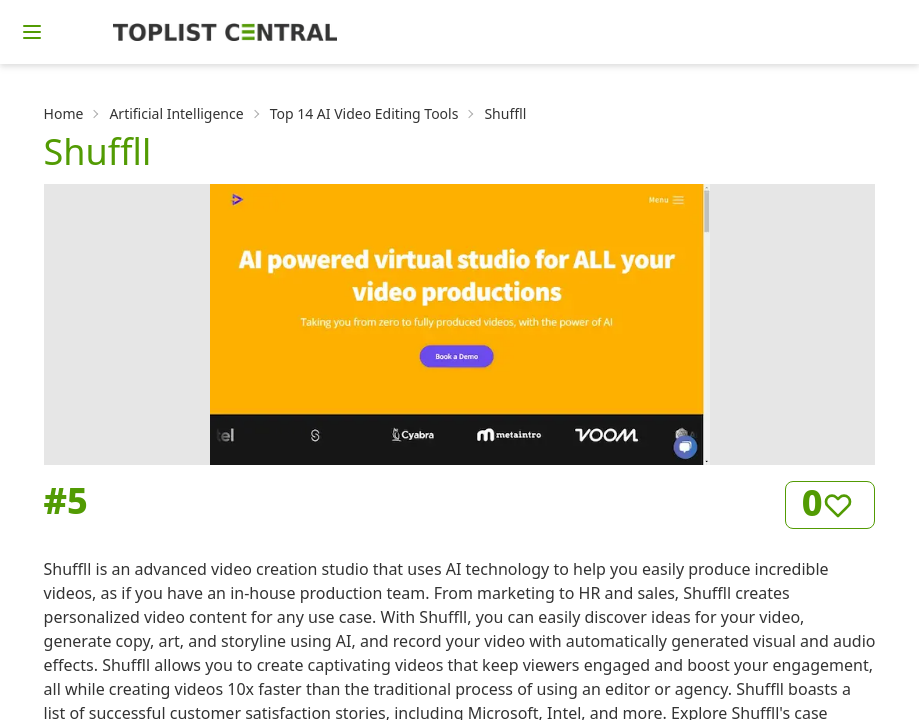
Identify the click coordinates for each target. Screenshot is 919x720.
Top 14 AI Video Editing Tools (364, 113)
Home (64, 113)
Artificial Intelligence (176, 113)
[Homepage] (225, 32)
